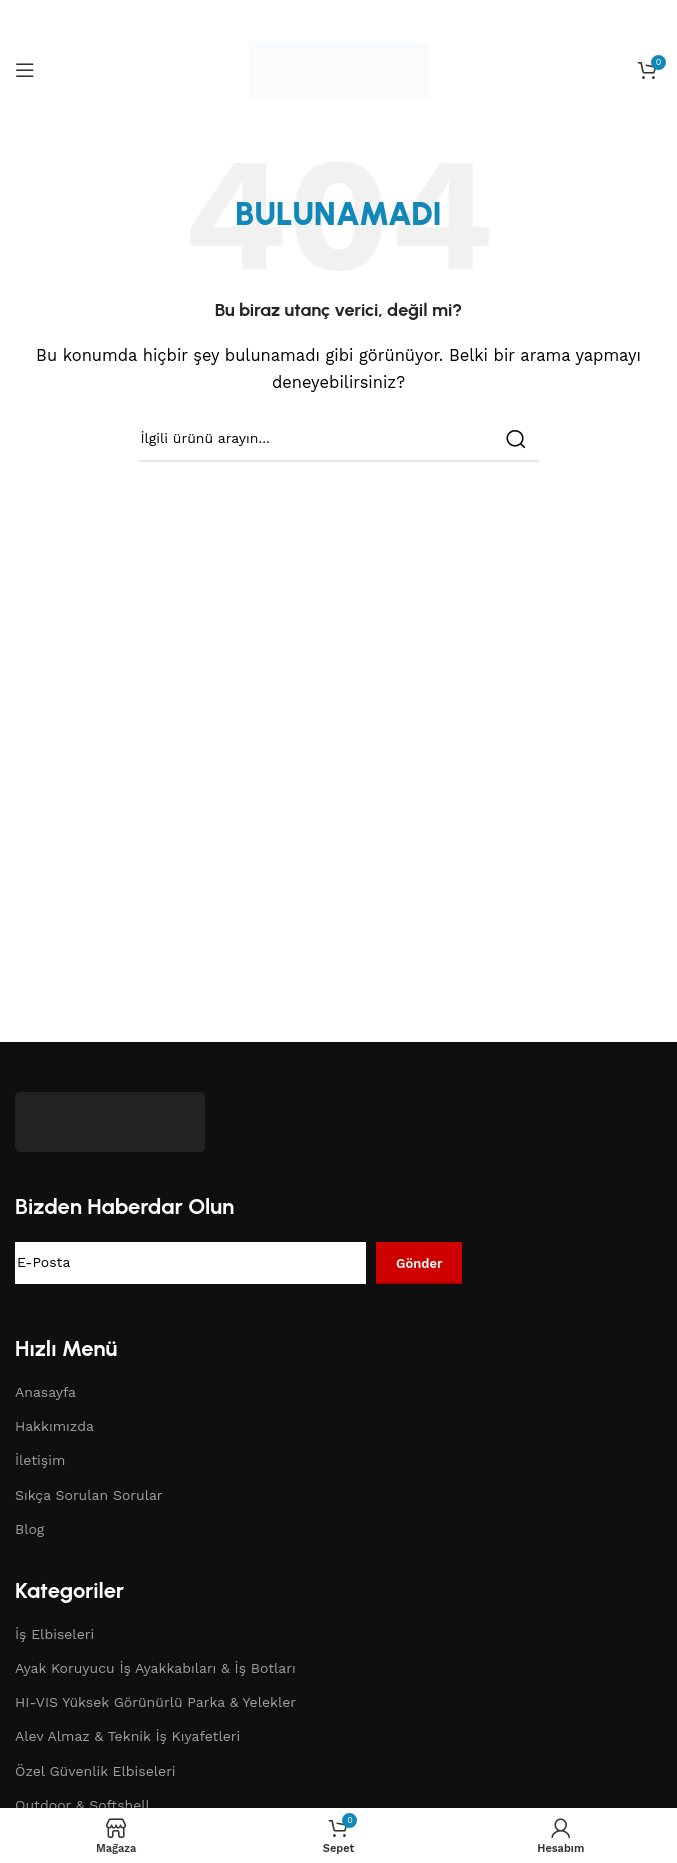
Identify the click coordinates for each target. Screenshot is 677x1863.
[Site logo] (339, 69)
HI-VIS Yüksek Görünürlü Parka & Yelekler (155, 1702)
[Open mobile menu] (25, 70)
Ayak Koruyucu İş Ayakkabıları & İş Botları (155, 1668)
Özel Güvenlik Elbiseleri (95, 1771)
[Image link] (110, 1120)
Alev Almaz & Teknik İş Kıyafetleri (127, 1736)
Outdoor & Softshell (82, 1805)
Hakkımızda (54, 1426)
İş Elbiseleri (54, 1634)
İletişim (40, 1460)
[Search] (339, 439)
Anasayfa (45, 1392)
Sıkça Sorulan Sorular (89, 1495)
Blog (29, 1529)
